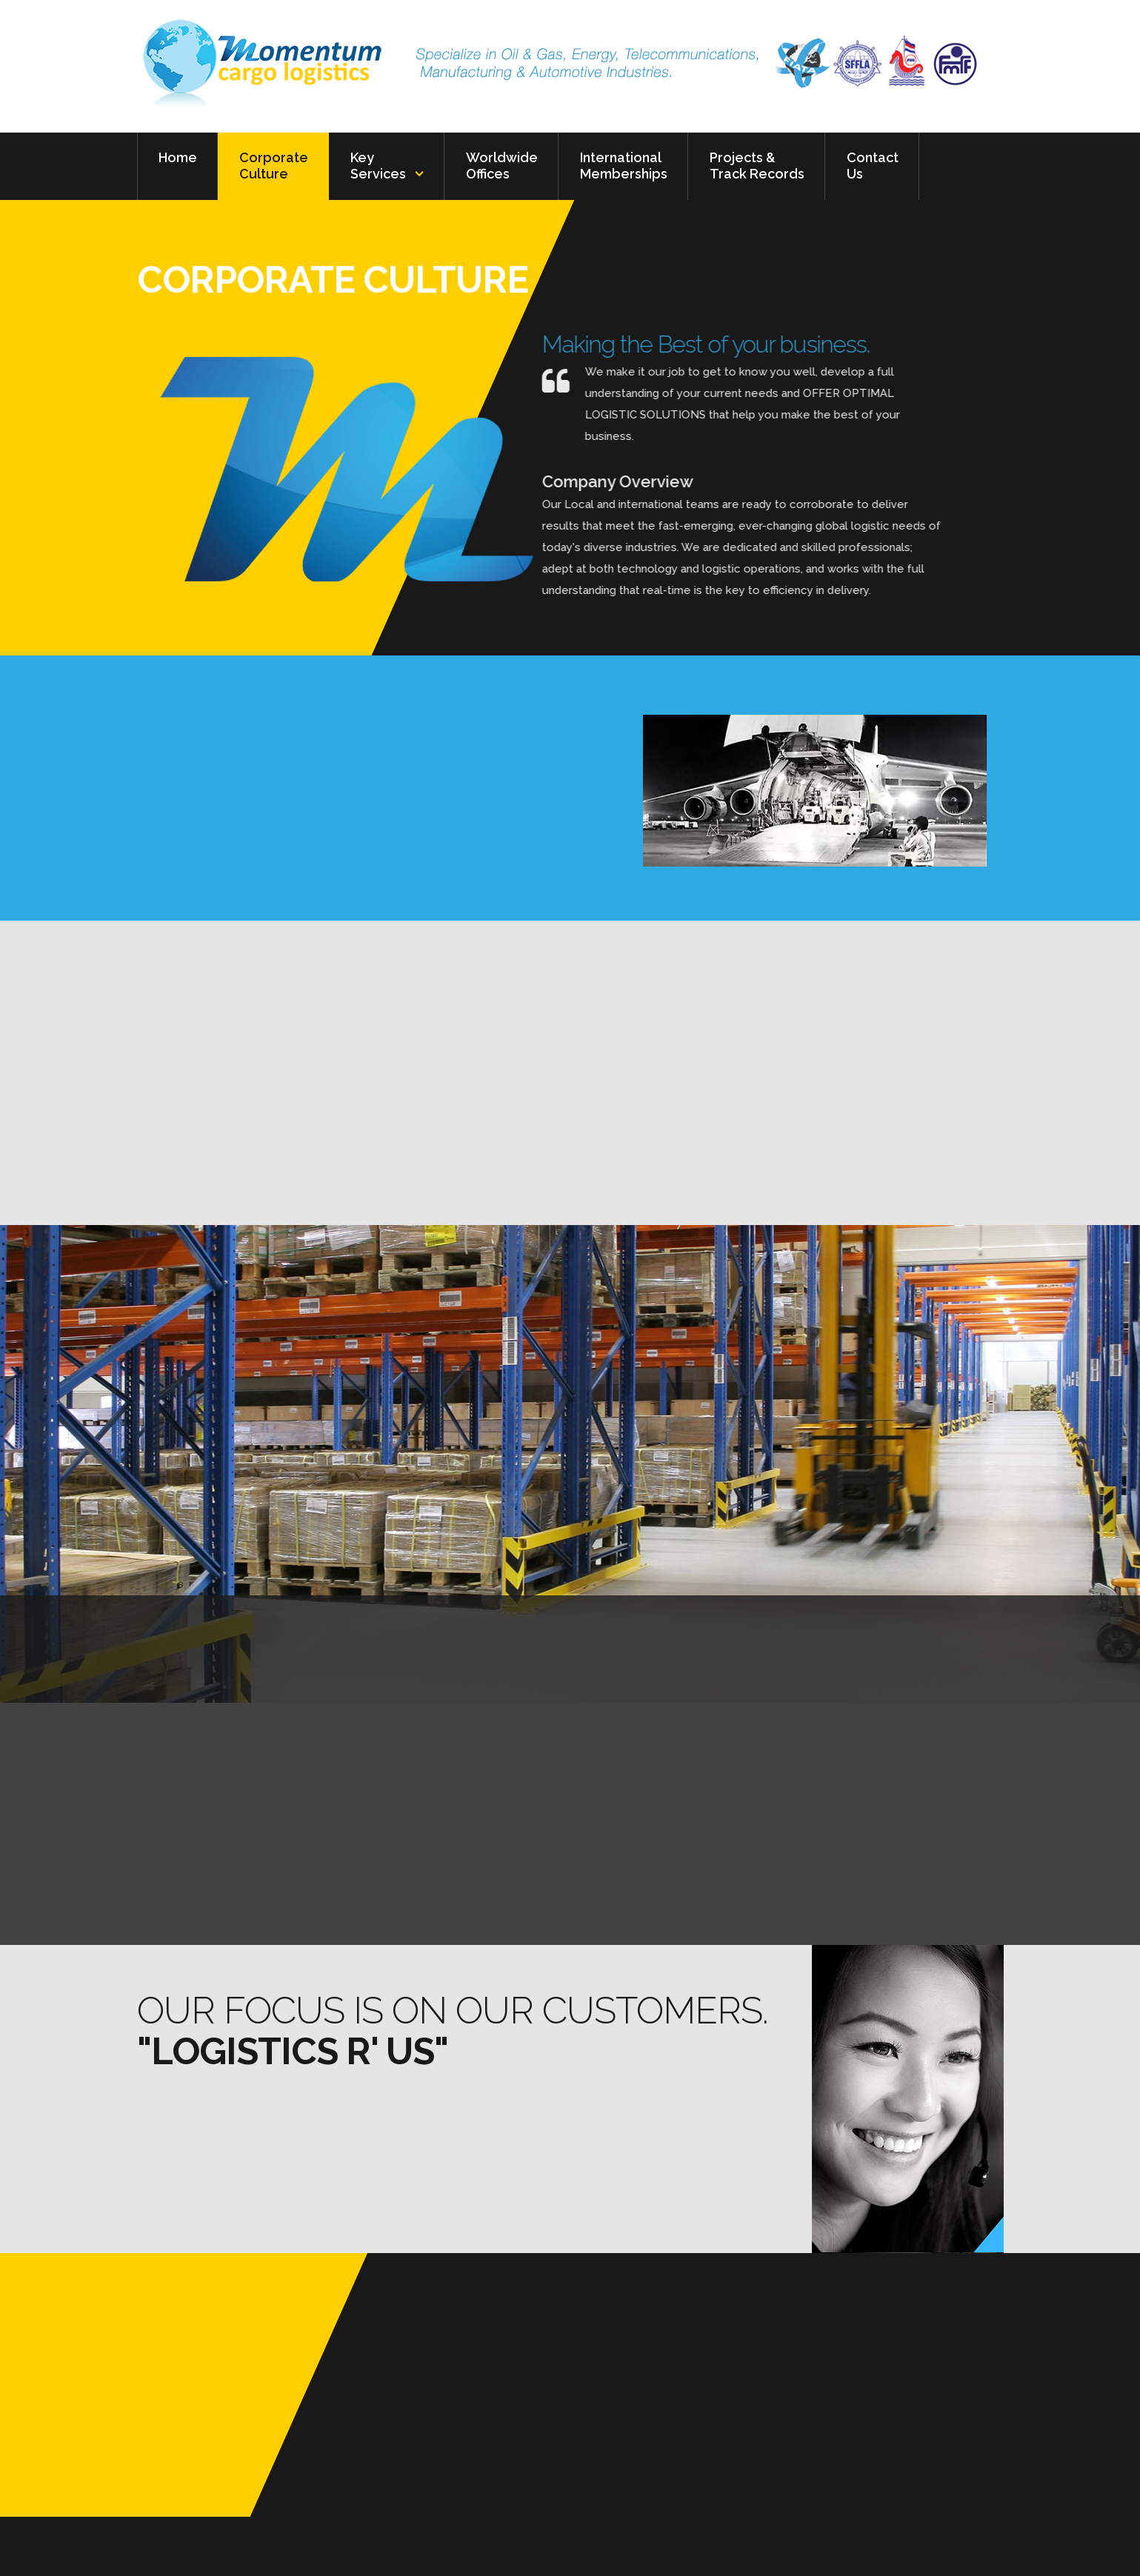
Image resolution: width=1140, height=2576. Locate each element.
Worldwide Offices (502, 165)
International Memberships (623, 165)
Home (178, 165)
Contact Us (873, 165)
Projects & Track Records (757, 165)
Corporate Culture (273, 165)
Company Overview (437, 481)
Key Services (378, 165)
